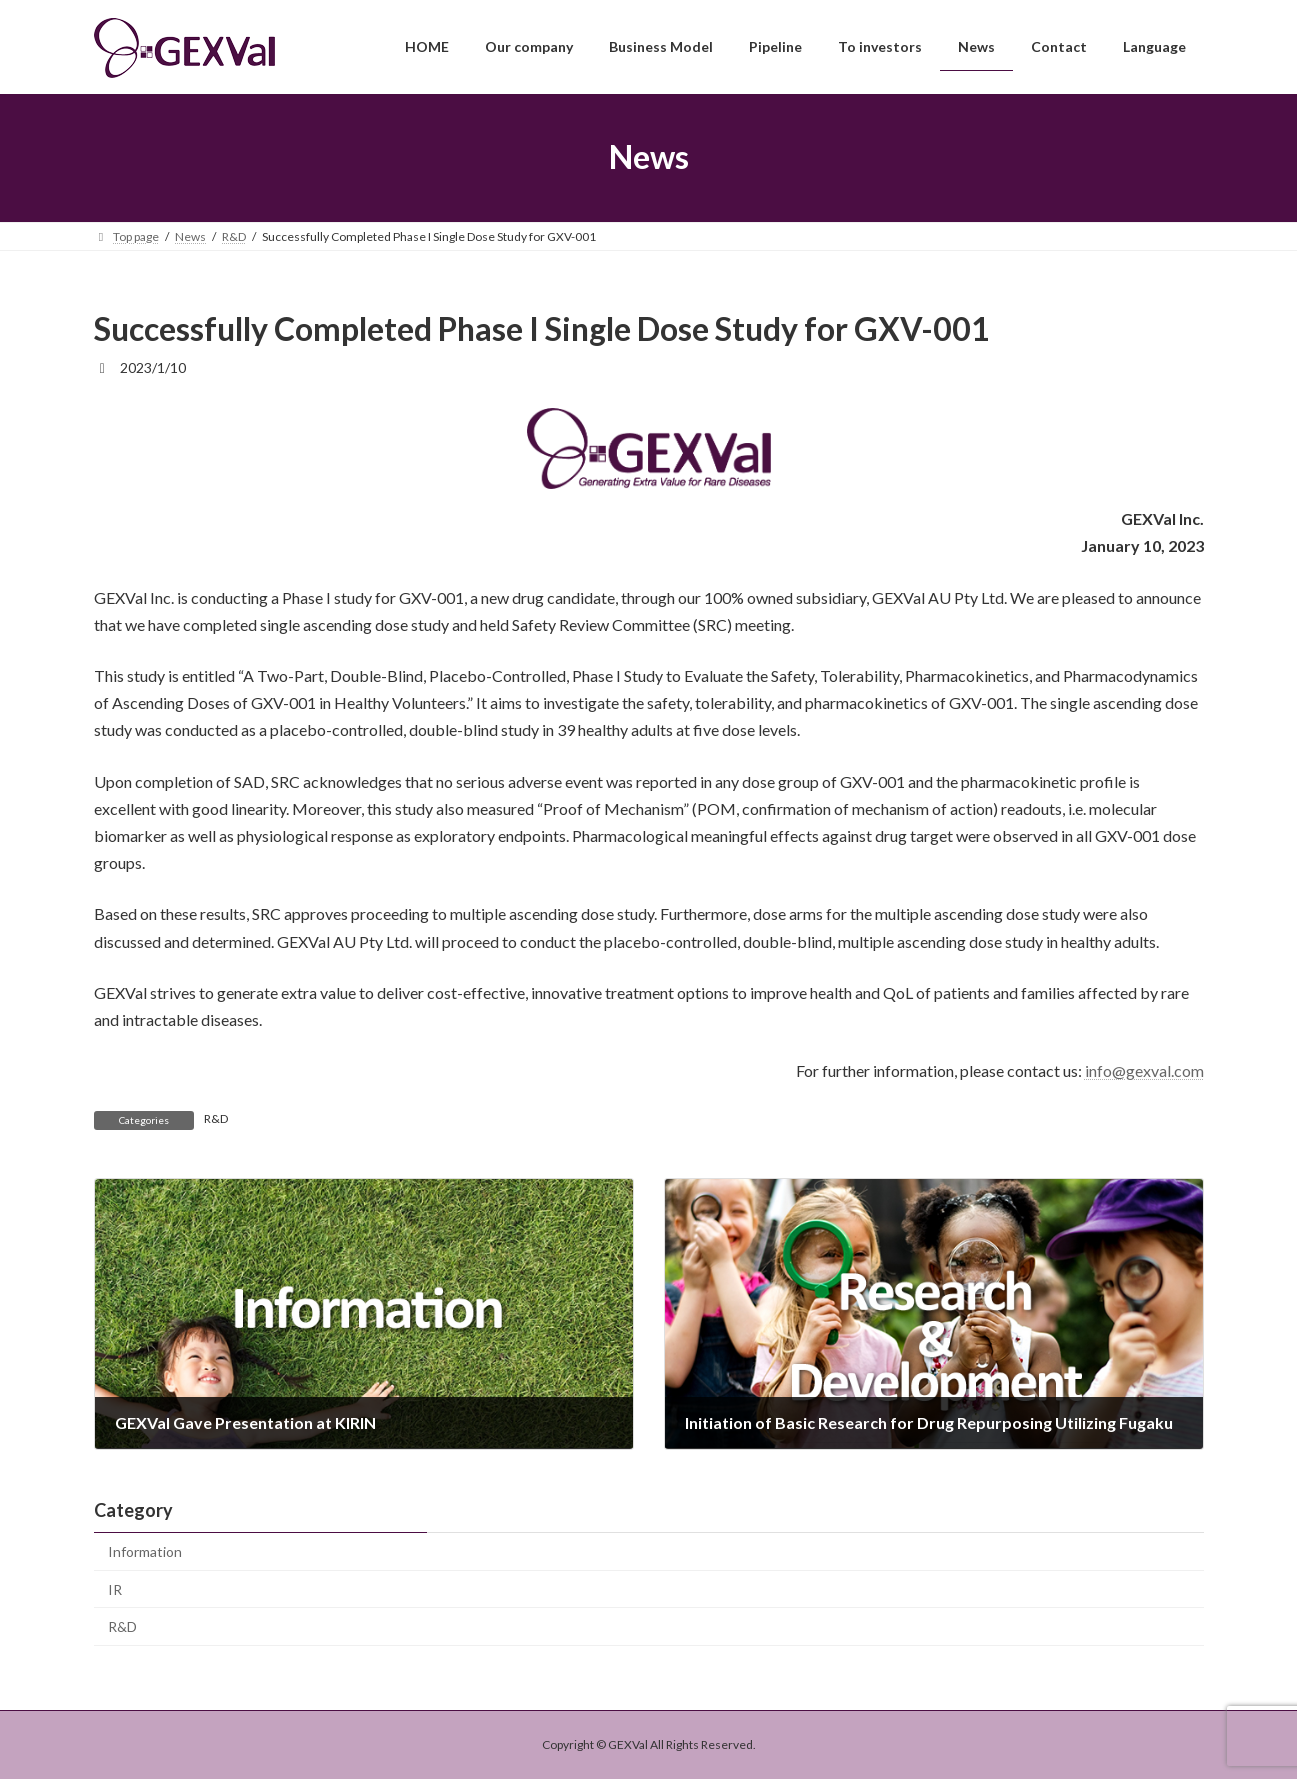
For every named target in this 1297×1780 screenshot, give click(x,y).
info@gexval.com (1144, 1070)
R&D (216, 1118)
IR (115, 1589)
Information (145, 1551)
